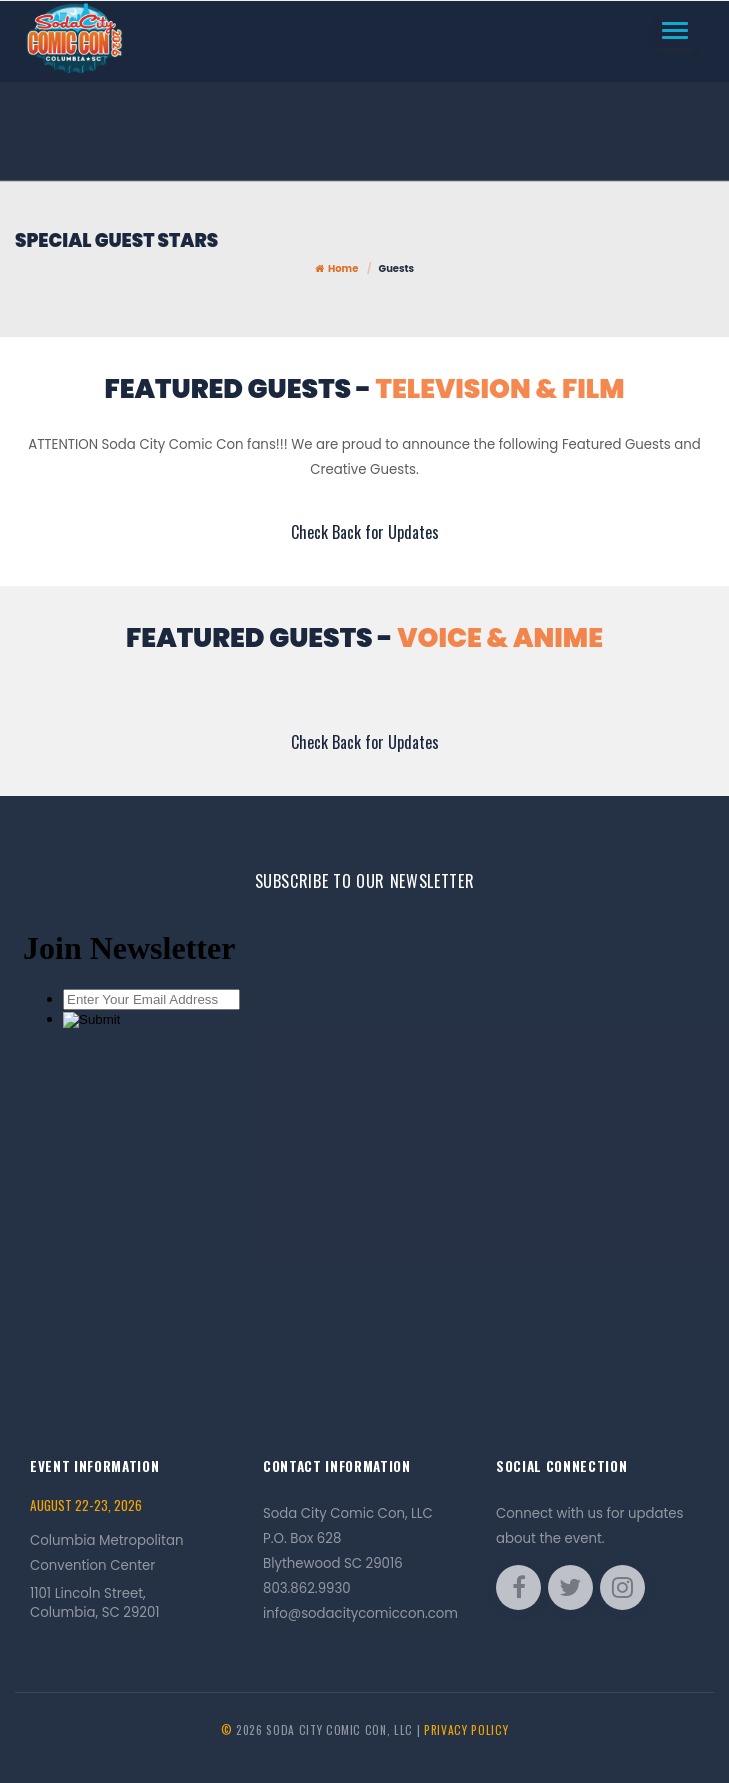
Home (337, 268)
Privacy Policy (466, 1729)
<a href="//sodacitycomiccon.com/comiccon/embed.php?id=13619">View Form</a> (364, 1141)
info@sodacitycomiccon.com (360, 1613)
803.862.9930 (307, 1588)
